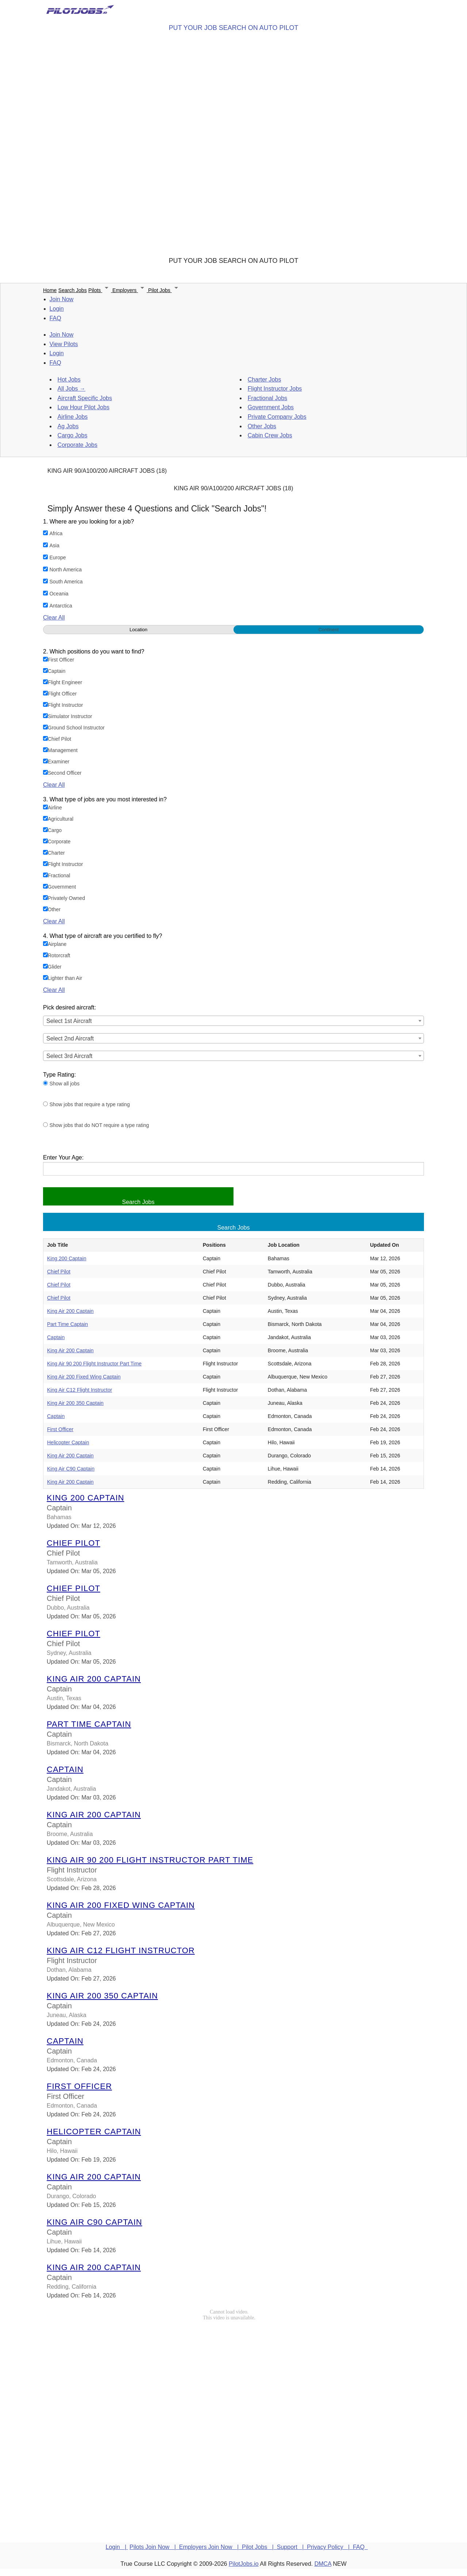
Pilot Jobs (164, 290)
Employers (130, 290)
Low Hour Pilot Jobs (83, 407)
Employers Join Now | (210, 2547)
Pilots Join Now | (154, 2547)
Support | (292, 2547)
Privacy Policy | (330, 2547)
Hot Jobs (69, 379)
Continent (329, 629)
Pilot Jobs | (259, 2547)
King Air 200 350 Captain (75, 1403)
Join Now (62, 299)
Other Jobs (262, 426)
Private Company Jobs (277, 417)
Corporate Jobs (77, 445)
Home (50, 290)
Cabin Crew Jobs (270, 435)
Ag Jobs (68, 426)
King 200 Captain (66, 1258)
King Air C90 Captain (70, 1469)
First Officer (60, 1429)
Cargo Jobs (73, 435)
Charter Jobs (264, 379)
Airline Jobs (73, 417)
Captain (56, 1337)
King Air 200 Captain (70, 1311)
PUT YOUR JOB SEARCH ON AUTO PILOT (233, 27)
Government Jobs (271, 407)
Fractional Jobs (267, 398)
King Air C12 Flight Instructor (79, 1390)
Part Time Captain (67, 1324)
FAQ (55, 318)
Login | (117, 2547)
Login (57, 309)
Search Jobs (72, 290)
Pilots (100, 290)
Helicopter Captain (68, 1442)
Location (138, 629)
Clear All (54, 617)
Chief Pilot (58, 1271)
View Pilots (64, 344)
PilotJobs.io (244, 2564)
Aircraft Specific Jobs (85, 398)
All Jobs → (71, 389)
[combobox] (233, 1021)
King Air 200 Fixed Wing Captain (84, 1377)
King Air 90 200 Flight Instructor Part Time (94, 1363)
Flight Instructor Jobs (275, 389)
